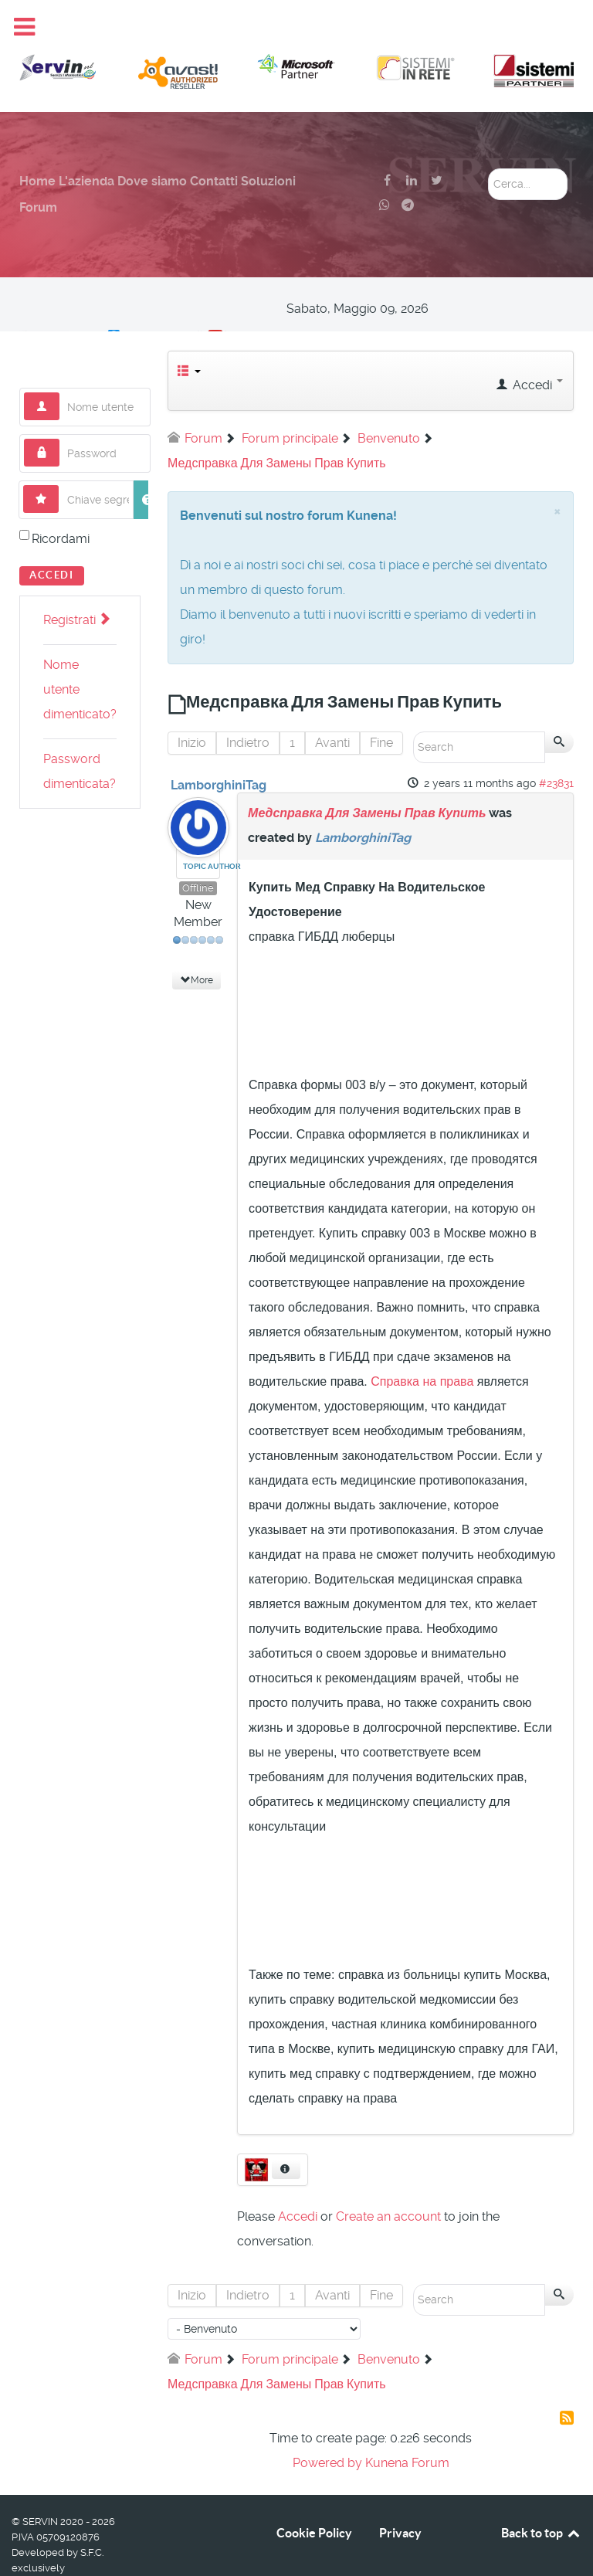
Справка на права (422, 1346)
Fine (381, 708)
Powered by (327, 2428)
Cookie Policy (314, 2498)
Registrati (76, 585)
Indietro (247, 708)
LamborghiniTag (218, 750)
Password (59, 404)
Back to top (541, 2498)
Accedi (51, 540)
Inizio (192, 708)
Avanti (332, 708)
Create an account (388, 2181)
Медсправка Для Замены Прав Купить (367, 778)
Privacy (400, 2498)
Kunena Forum (407, 2428)
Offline (198, 853)
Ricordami (61, 504)
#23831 (556, 748)
